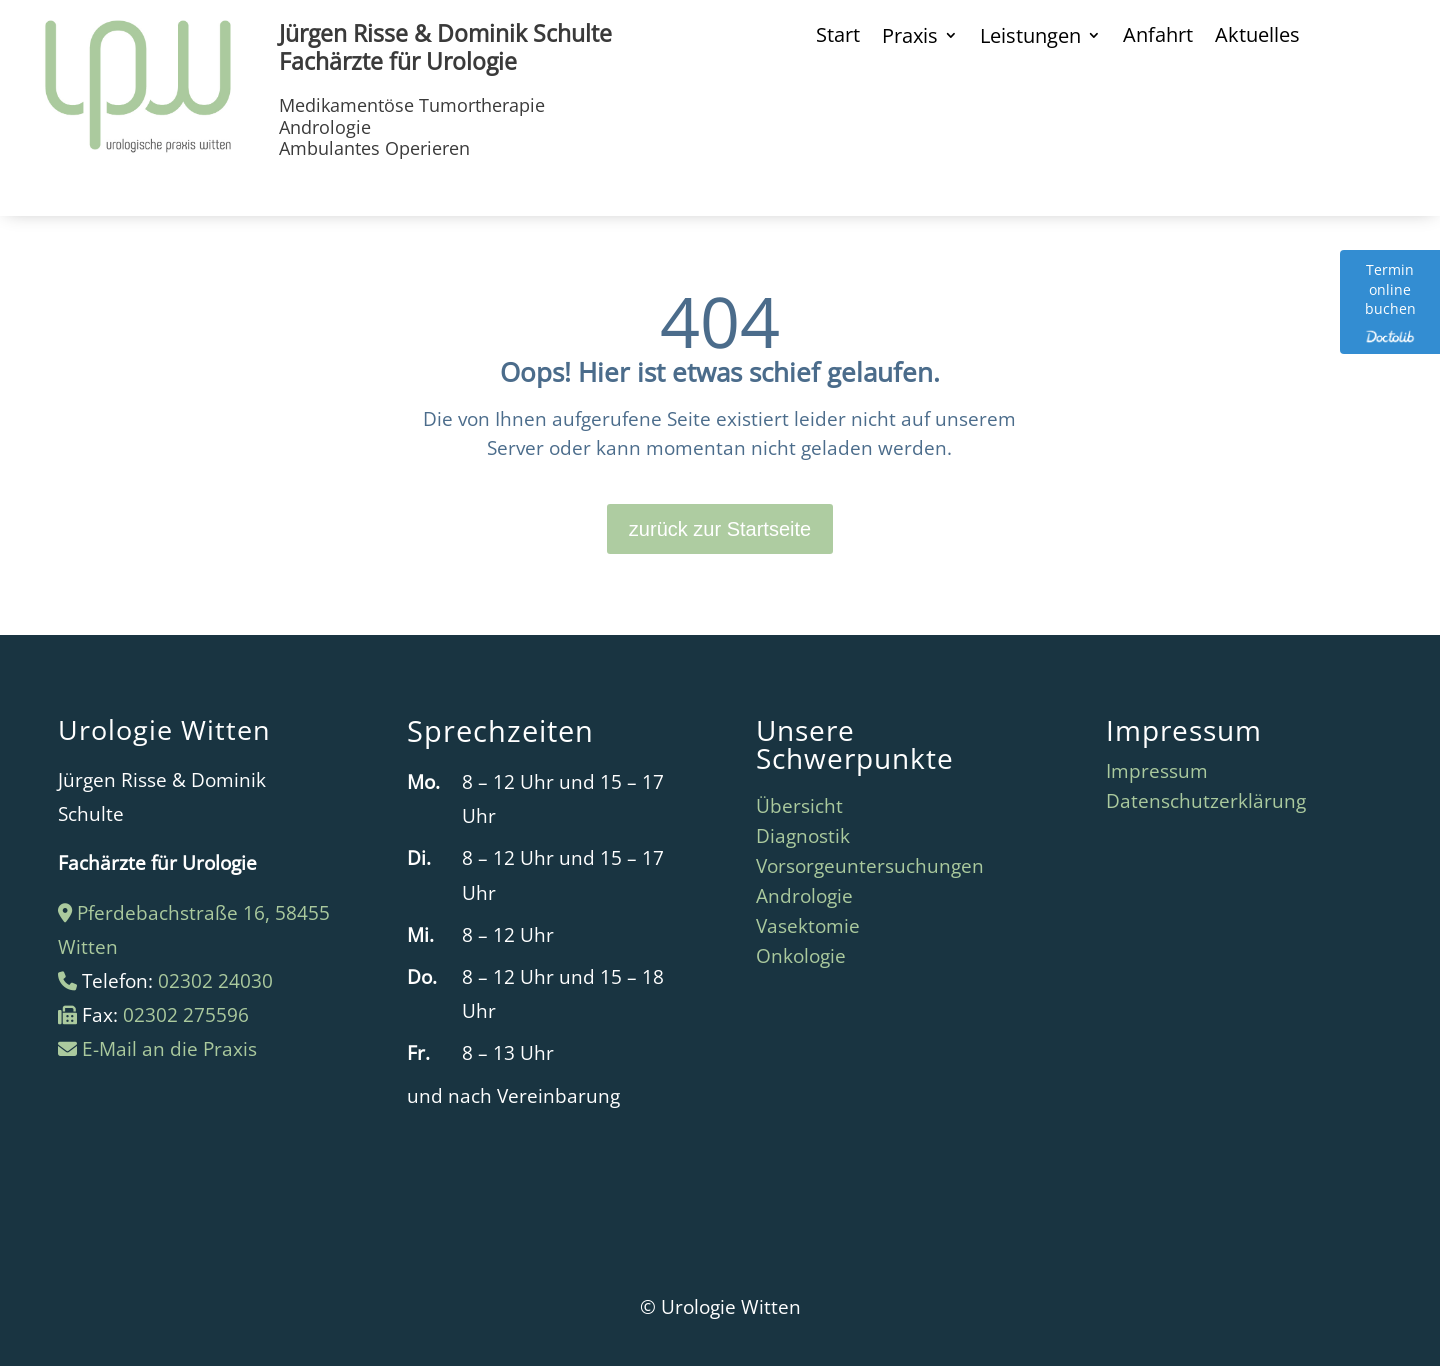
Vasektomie (808, 929)
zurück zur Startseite (720, 529)
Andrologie (804, 899)
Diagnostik (803, 839)
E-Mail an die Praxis (169, 1049)
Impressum (1157, 774)
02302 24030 (215, 981)
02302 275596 (186, 1015)
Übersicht (799, 809)
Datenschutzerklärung (1206, 804)
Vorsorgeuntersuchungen (870, 869)
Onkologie (801, 959)
